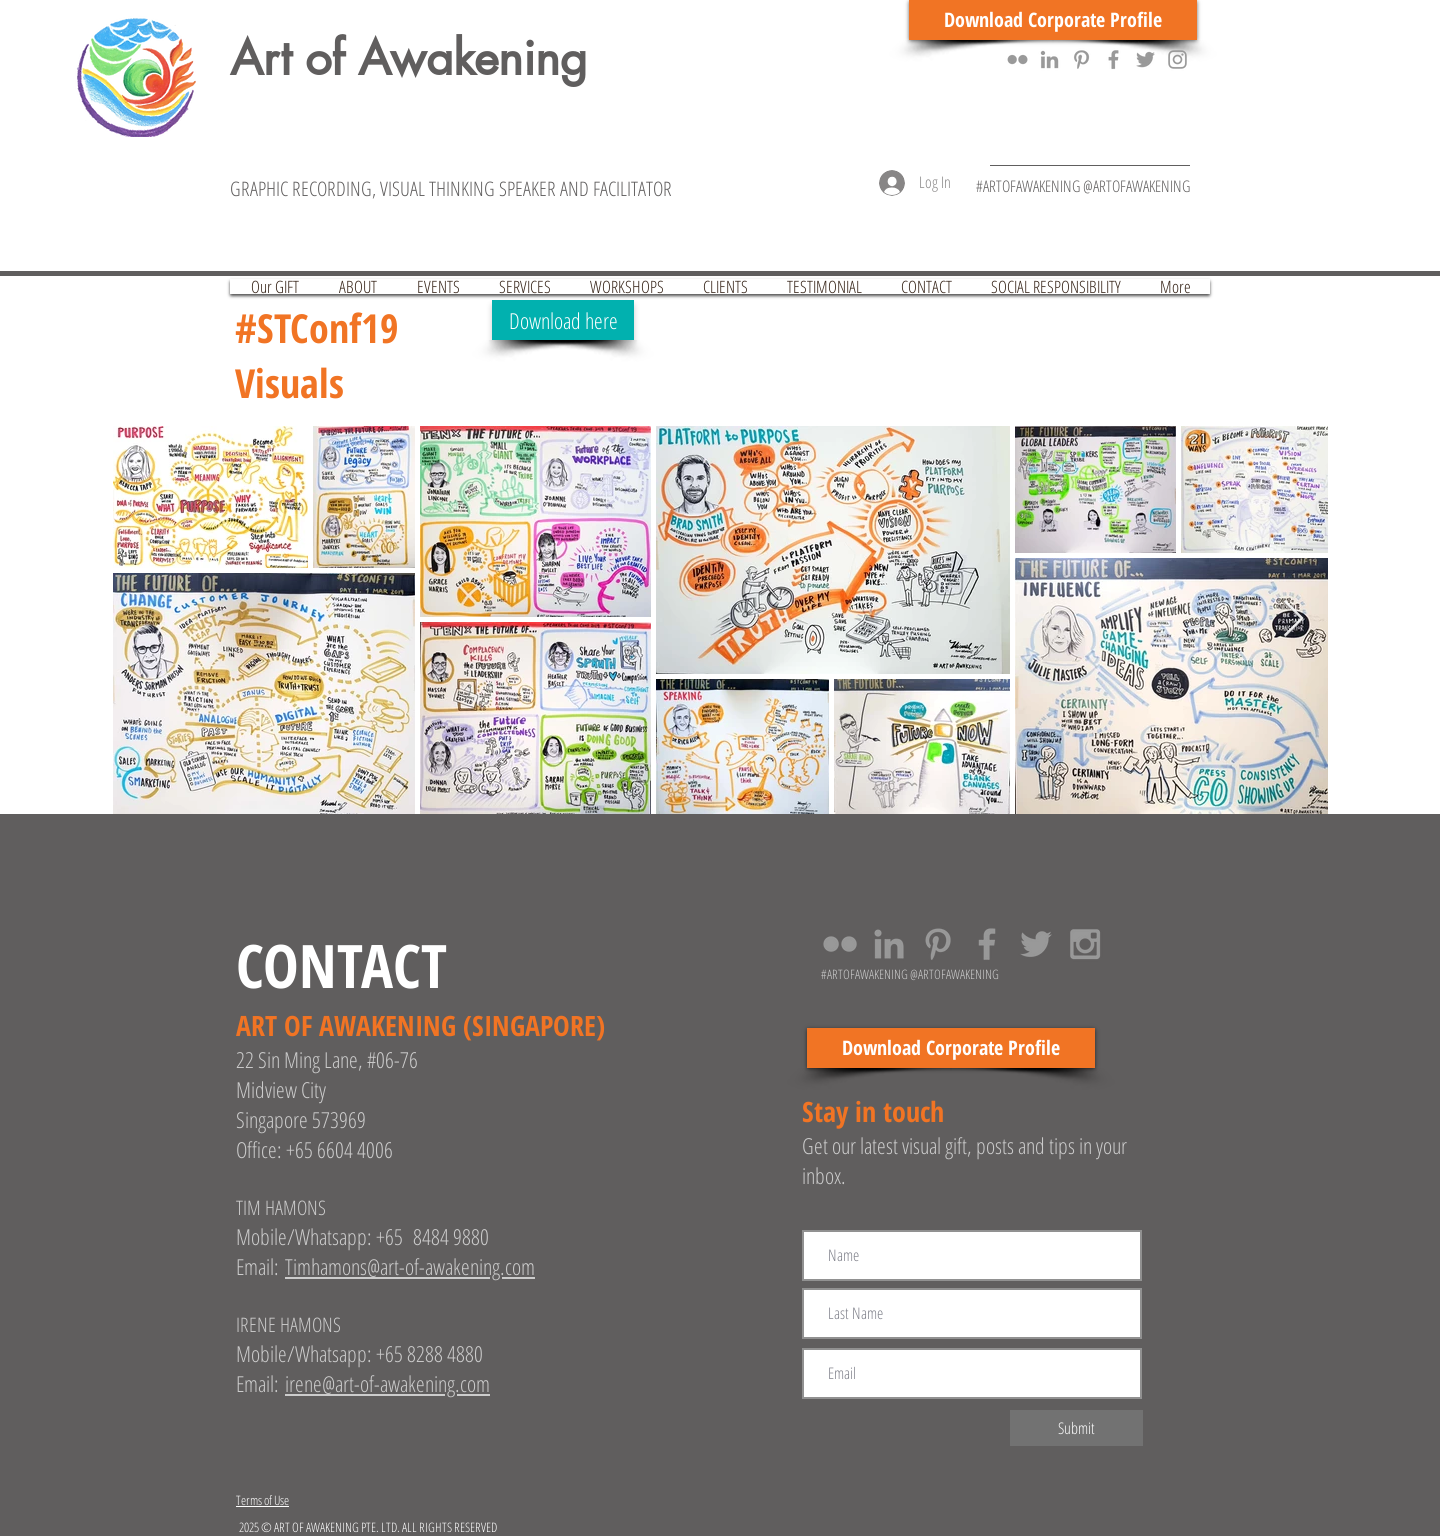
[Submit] (1076, 1428)
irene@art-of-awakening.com (387, 1383)
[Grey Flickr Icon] (1017, 59)
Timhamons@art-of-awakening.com (410, 1266)
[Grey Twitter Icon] (1145, 59)
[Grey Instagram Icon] (1177, 59)
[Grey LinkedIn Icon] (1049, 59)
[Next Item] (1293, 619)
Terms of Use (262, 1500)
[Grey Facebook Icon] (1113, 59)
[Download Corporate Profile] (1053, 20)
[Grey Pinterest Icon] (1081, 59)
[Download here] (563, 320)
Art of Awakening (408, 58)
